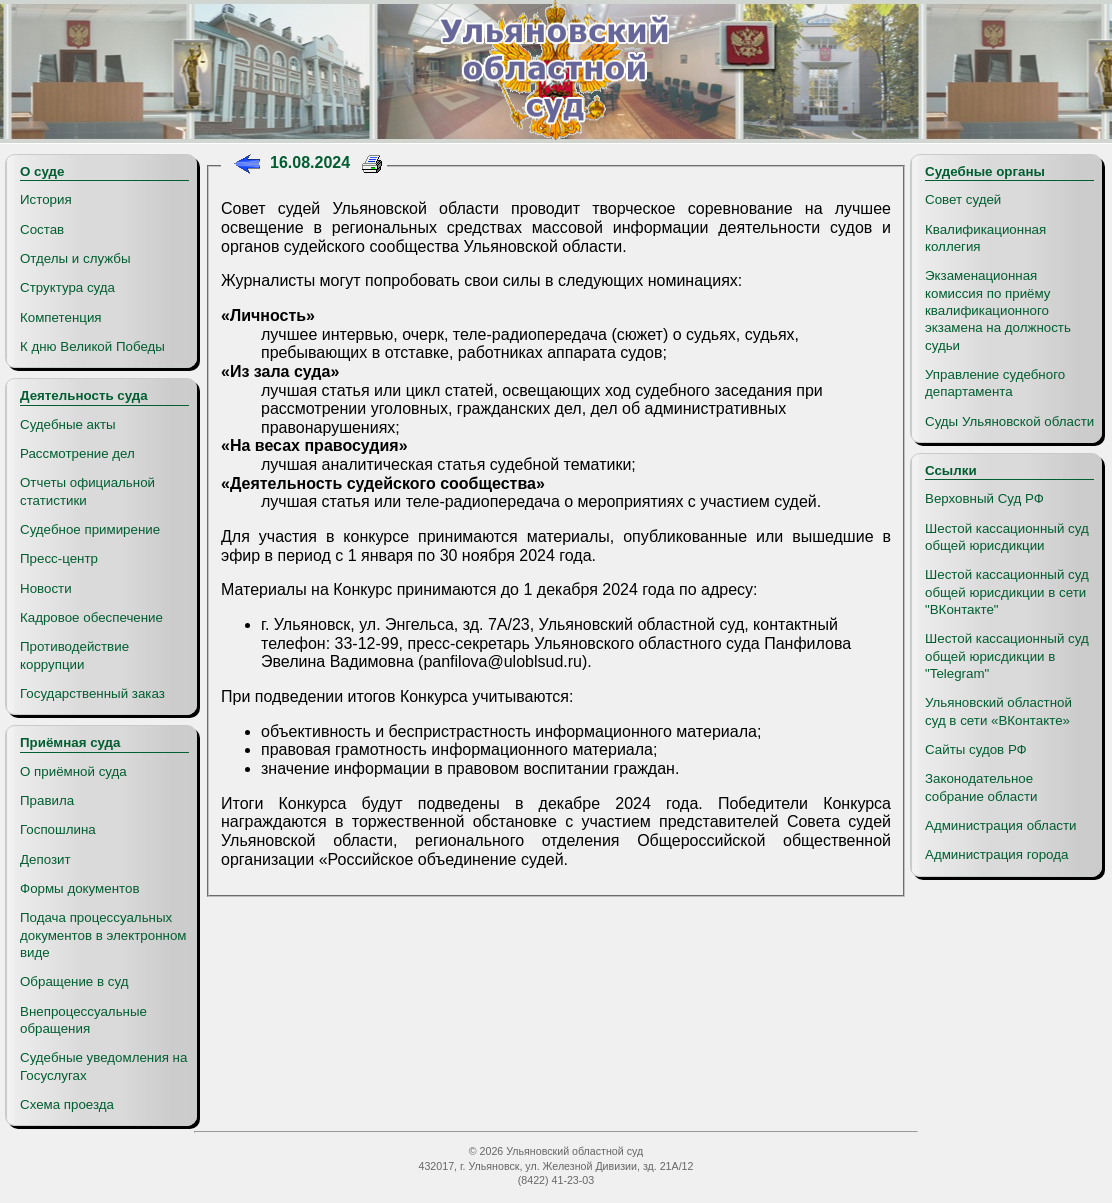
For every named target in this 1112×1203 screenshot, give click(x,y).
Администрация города (996, 854)
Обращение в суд (74, 981)
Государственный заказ (92, 693)
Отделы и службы (75, 258)
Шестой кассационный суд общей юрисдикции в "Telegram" (1007, 656)
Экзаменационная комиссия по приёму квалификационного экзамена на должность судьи (998, 310)
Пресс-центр (59, 558)
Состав (42, 229)
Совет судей (963, 199)
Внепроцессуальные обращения (83, 1020)
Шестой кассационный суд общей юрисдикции (1007, 537)
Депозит (45, 859)
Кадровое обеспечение (91, 617)
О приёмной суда (73, 771)
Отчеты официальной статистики (87, 491)
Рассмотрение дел (77, 453)
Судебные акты (68, 424)
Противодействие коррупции (74, 655)
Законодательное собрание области (981, 787)
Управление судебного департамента (995, 383)
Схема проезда (67, 1104)
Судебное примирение (90, 529)
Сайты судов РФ (976, 749)
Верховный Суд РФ (984, 498)
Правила (47, 800)
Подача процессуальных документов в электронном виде (103, 935)
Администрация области (1001, 825)
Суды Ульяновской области (1009, 421)
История (46, 199)
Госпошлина (58, 829)
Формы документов (79, 888)
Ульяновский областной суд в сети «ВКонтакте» (998, 711)
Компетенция (61, 317)
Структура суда (67, 287)
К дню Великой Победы (92, 346)
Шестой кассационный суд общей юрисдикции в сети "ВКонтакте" (1007, 592)
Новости (46, 588)
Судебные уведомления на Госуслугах (103, 1066)
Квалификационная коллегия (985, 238)
